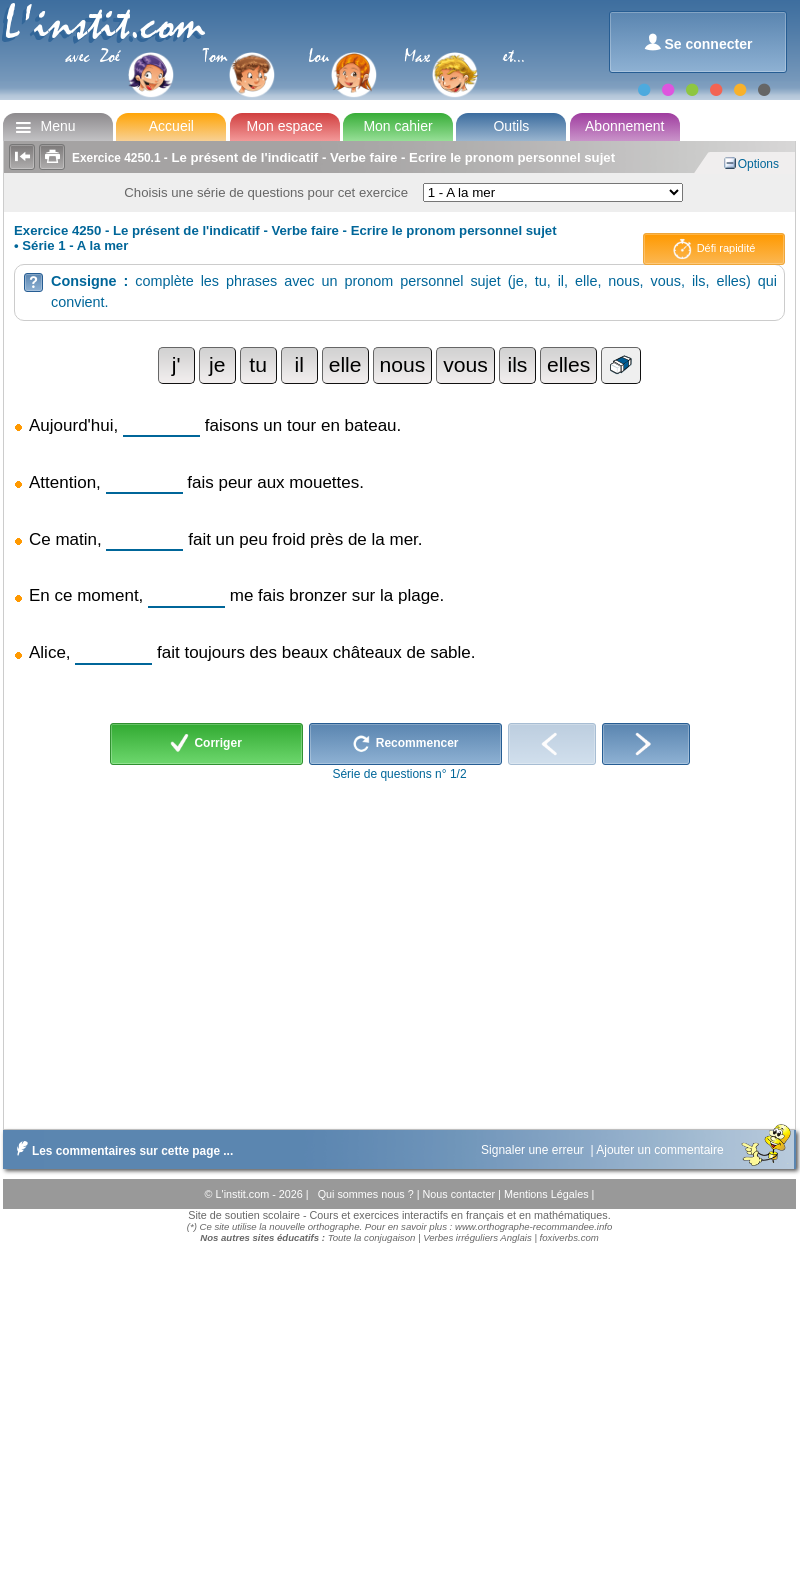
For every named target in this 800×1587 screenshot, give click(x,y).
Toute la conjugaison (372, 1237)
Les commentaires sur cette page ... (120, 1151)
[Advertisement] (398, 950)
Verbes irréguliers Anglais (477, 1237)
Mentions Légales (548, 1194)
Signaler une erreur (534, 1150)
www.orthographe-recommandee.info (533, 1226)
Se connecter (698, 42)
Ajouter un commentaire (661, 1150)
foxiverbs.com (569, 1237)
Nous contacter (460, 1194)
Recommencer (405, 744)
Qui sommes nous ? (367, 1194)
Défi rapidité (714, 249)
